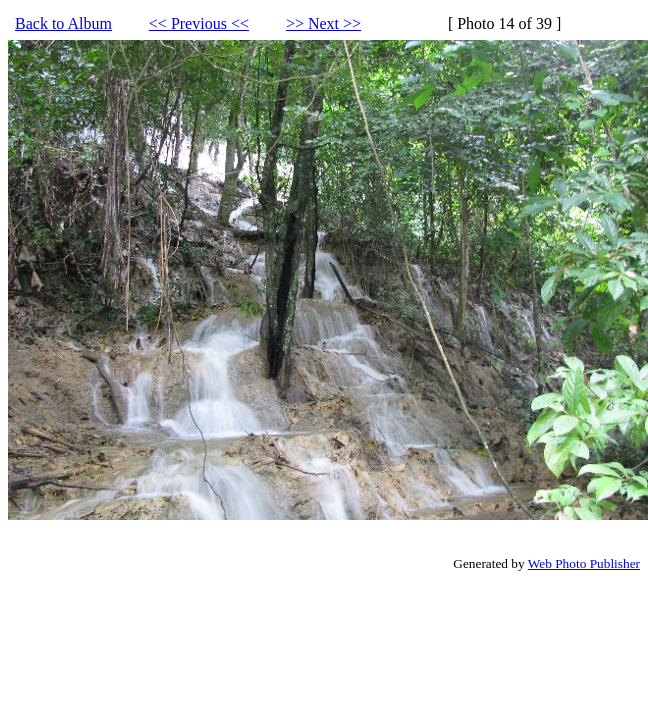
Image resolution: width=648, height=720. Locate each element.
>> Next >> (323, 23)
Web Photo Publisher (584, 563)
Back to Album (63, 23)
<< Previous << (199, 23)
